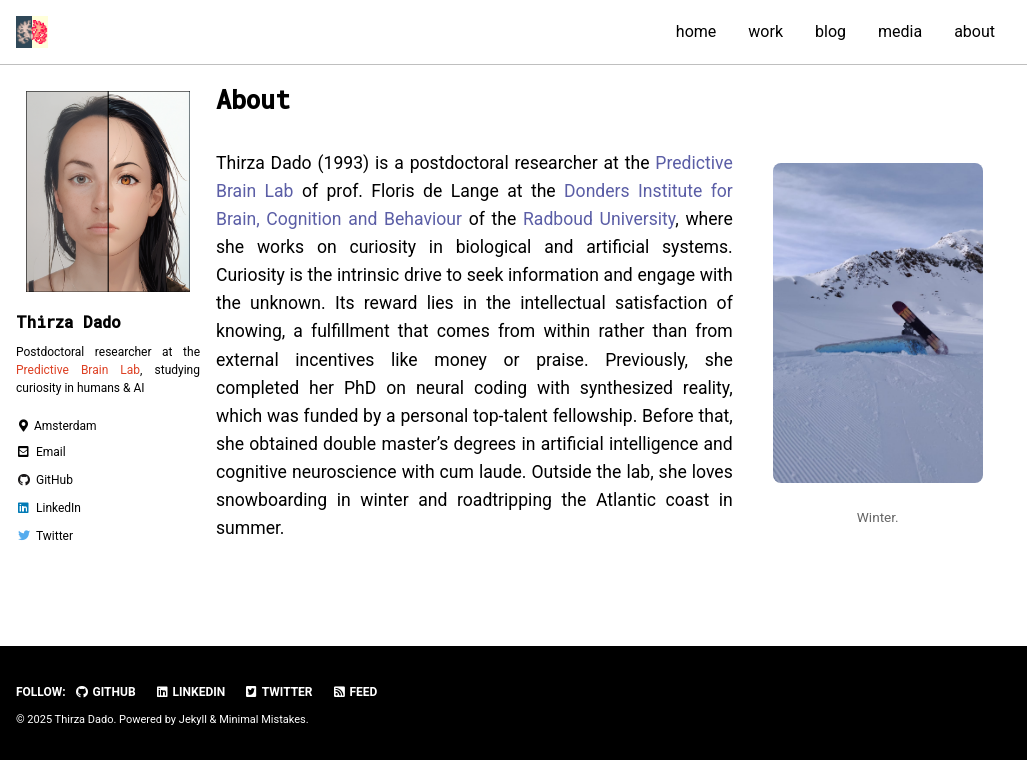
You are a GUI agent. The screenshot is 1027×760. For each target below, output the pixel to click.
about (974, 31)
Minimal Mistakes (262, 719)
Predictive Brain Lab (78, 370)
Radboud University (599, 219)
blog (830, 31)
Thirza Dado (68, 321)
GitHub (105, 692)
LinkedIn (190, 692)
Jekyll (193, 719)
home (696, 31)
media (900, 31)
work (765, 31)
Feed (355, 692)
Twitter (278, 692)
